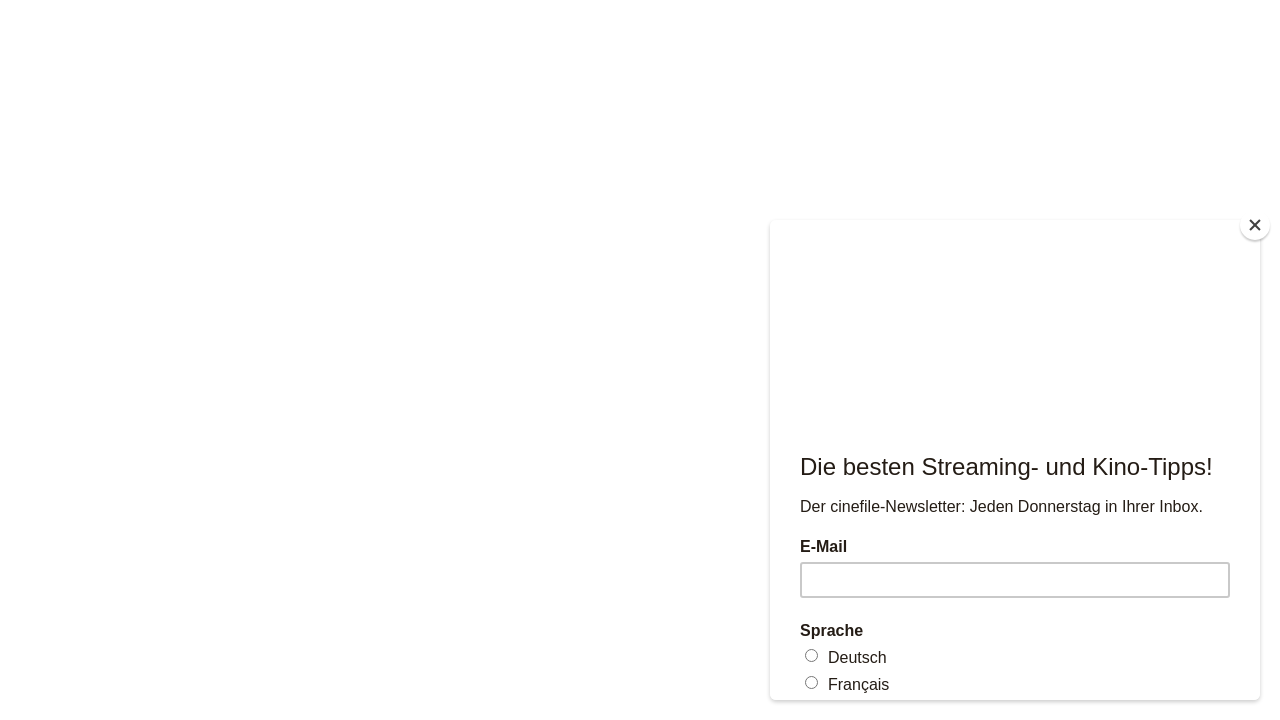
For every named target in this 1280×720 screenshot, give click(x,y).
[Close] (1255, 225)
